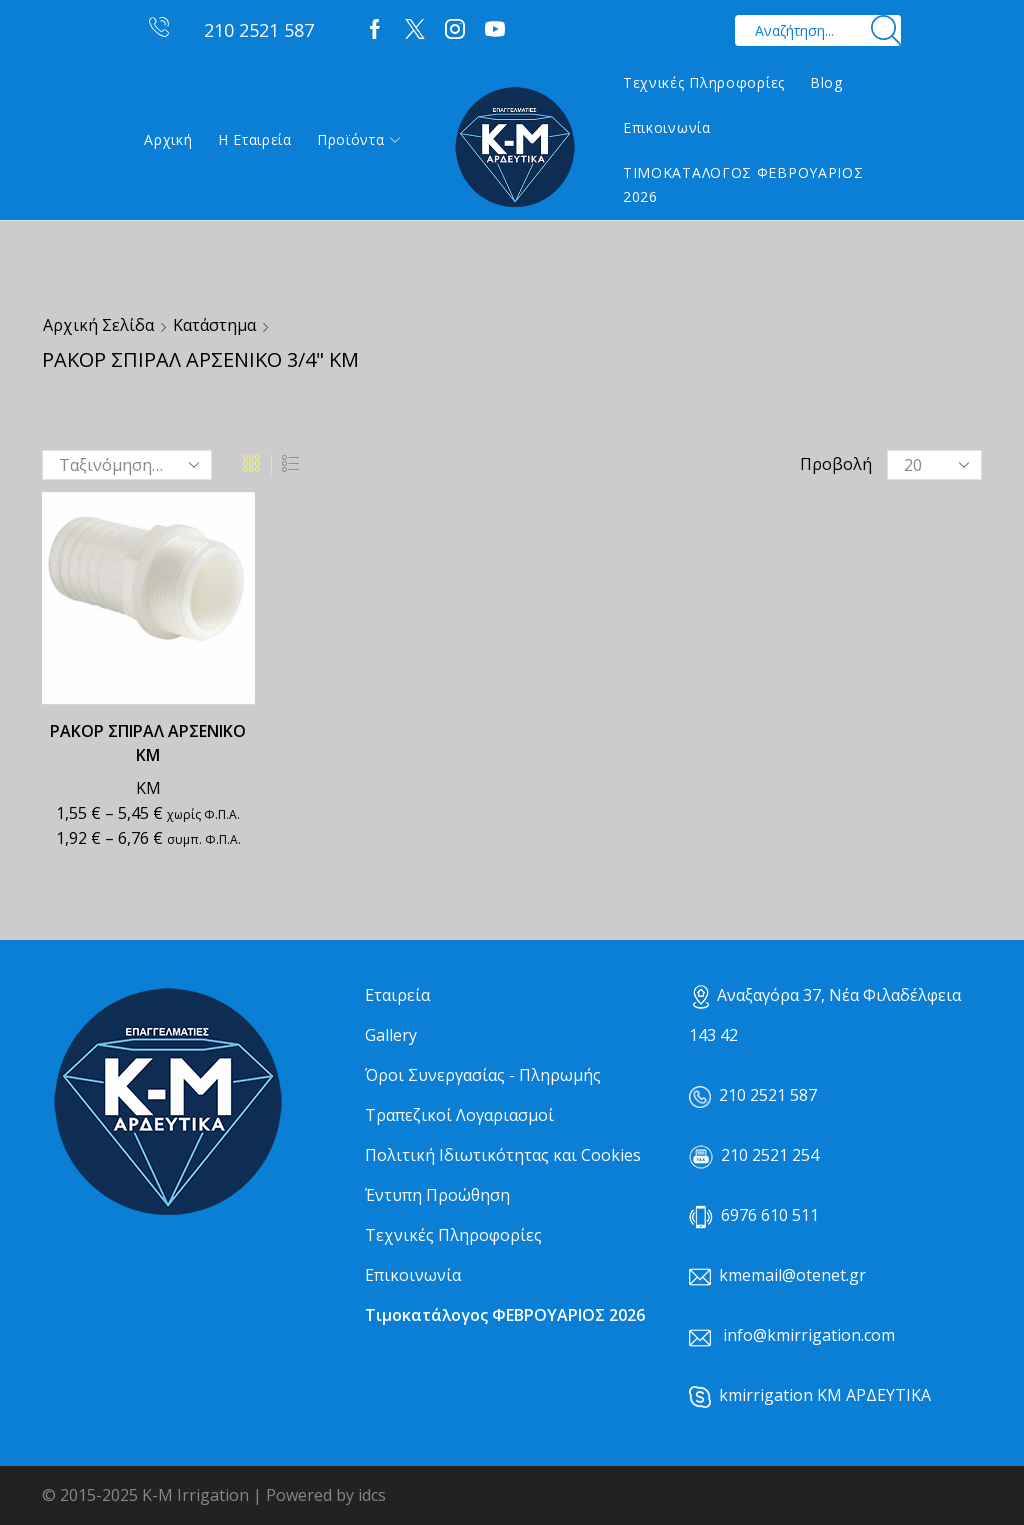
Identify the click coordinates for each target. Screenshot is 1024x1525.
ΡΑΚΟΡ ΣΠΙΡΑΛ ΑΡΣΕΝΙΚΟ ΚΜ (148, 743)
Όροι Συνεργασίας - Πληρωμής (483, 1075)
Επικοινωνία (667, 127)
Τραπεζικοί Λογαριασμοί (459, 1115)
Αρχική (168, 139)
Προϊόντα (358, 139)
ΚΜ (148, 788)
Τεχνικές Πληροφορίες (704, 82)
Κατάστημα (214, 325)
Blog (826, 82)
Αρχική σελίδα (98, 325)
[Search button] (885, 30)
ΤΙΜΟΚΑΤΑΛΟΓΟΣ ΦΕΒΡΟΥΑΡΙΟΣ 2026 (743, 184)
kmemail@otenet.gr (792, 1275)
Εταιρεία (397, 995)
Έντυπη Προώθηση (437, 1195)
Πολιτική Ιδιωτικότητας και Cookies (503, 1155)
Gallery (391, 1035)
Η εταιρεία (255, 139)
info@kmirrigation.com (809, 1335)
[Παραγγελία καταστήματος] (127, 465)
